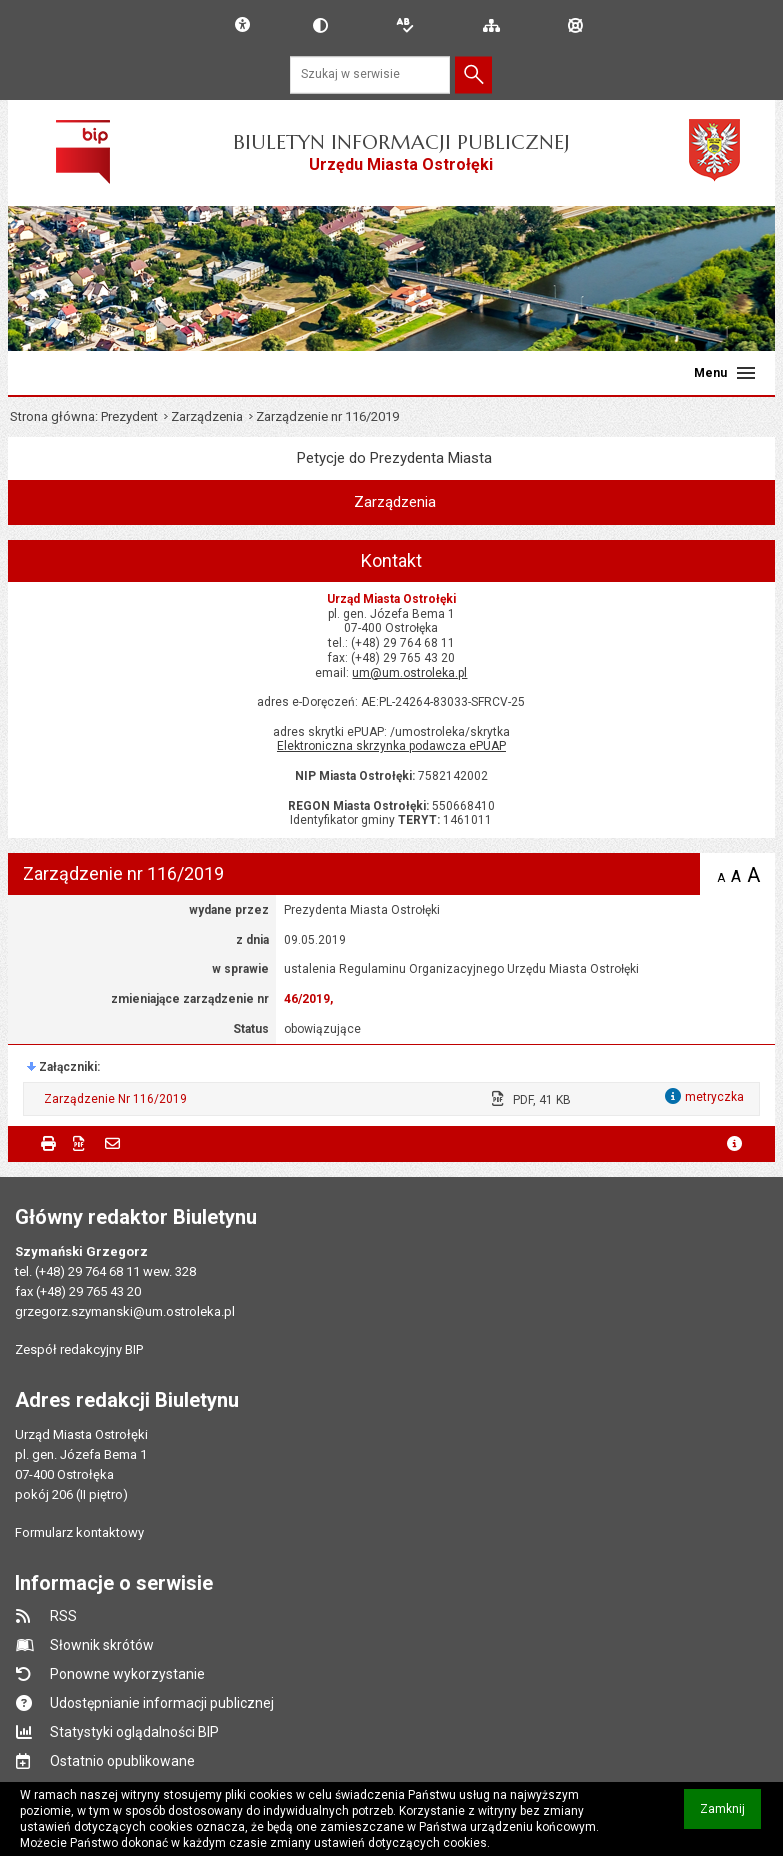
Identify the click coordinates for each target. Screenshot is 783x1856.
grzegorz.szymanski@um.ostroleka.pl (125, 1311)
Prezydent (129, 416)
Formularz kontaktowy (79, 1532)
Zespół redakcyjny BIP (79, 1349)
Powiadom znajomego (112, 1144)
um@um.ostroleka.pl (409, 673)
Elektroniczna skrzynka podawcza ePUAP (391, 746)
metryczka (734, 1144)
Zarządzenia (207, 416)
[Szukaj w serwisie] (370, 74)
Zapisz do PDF (80, 1144)
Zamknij (730, 1815)
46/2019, (308, 999)
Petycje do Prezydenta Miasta (394, 458)
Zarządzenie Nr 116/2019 (115, 1099)
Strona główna (52, 416)
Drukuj (48, 1144)
